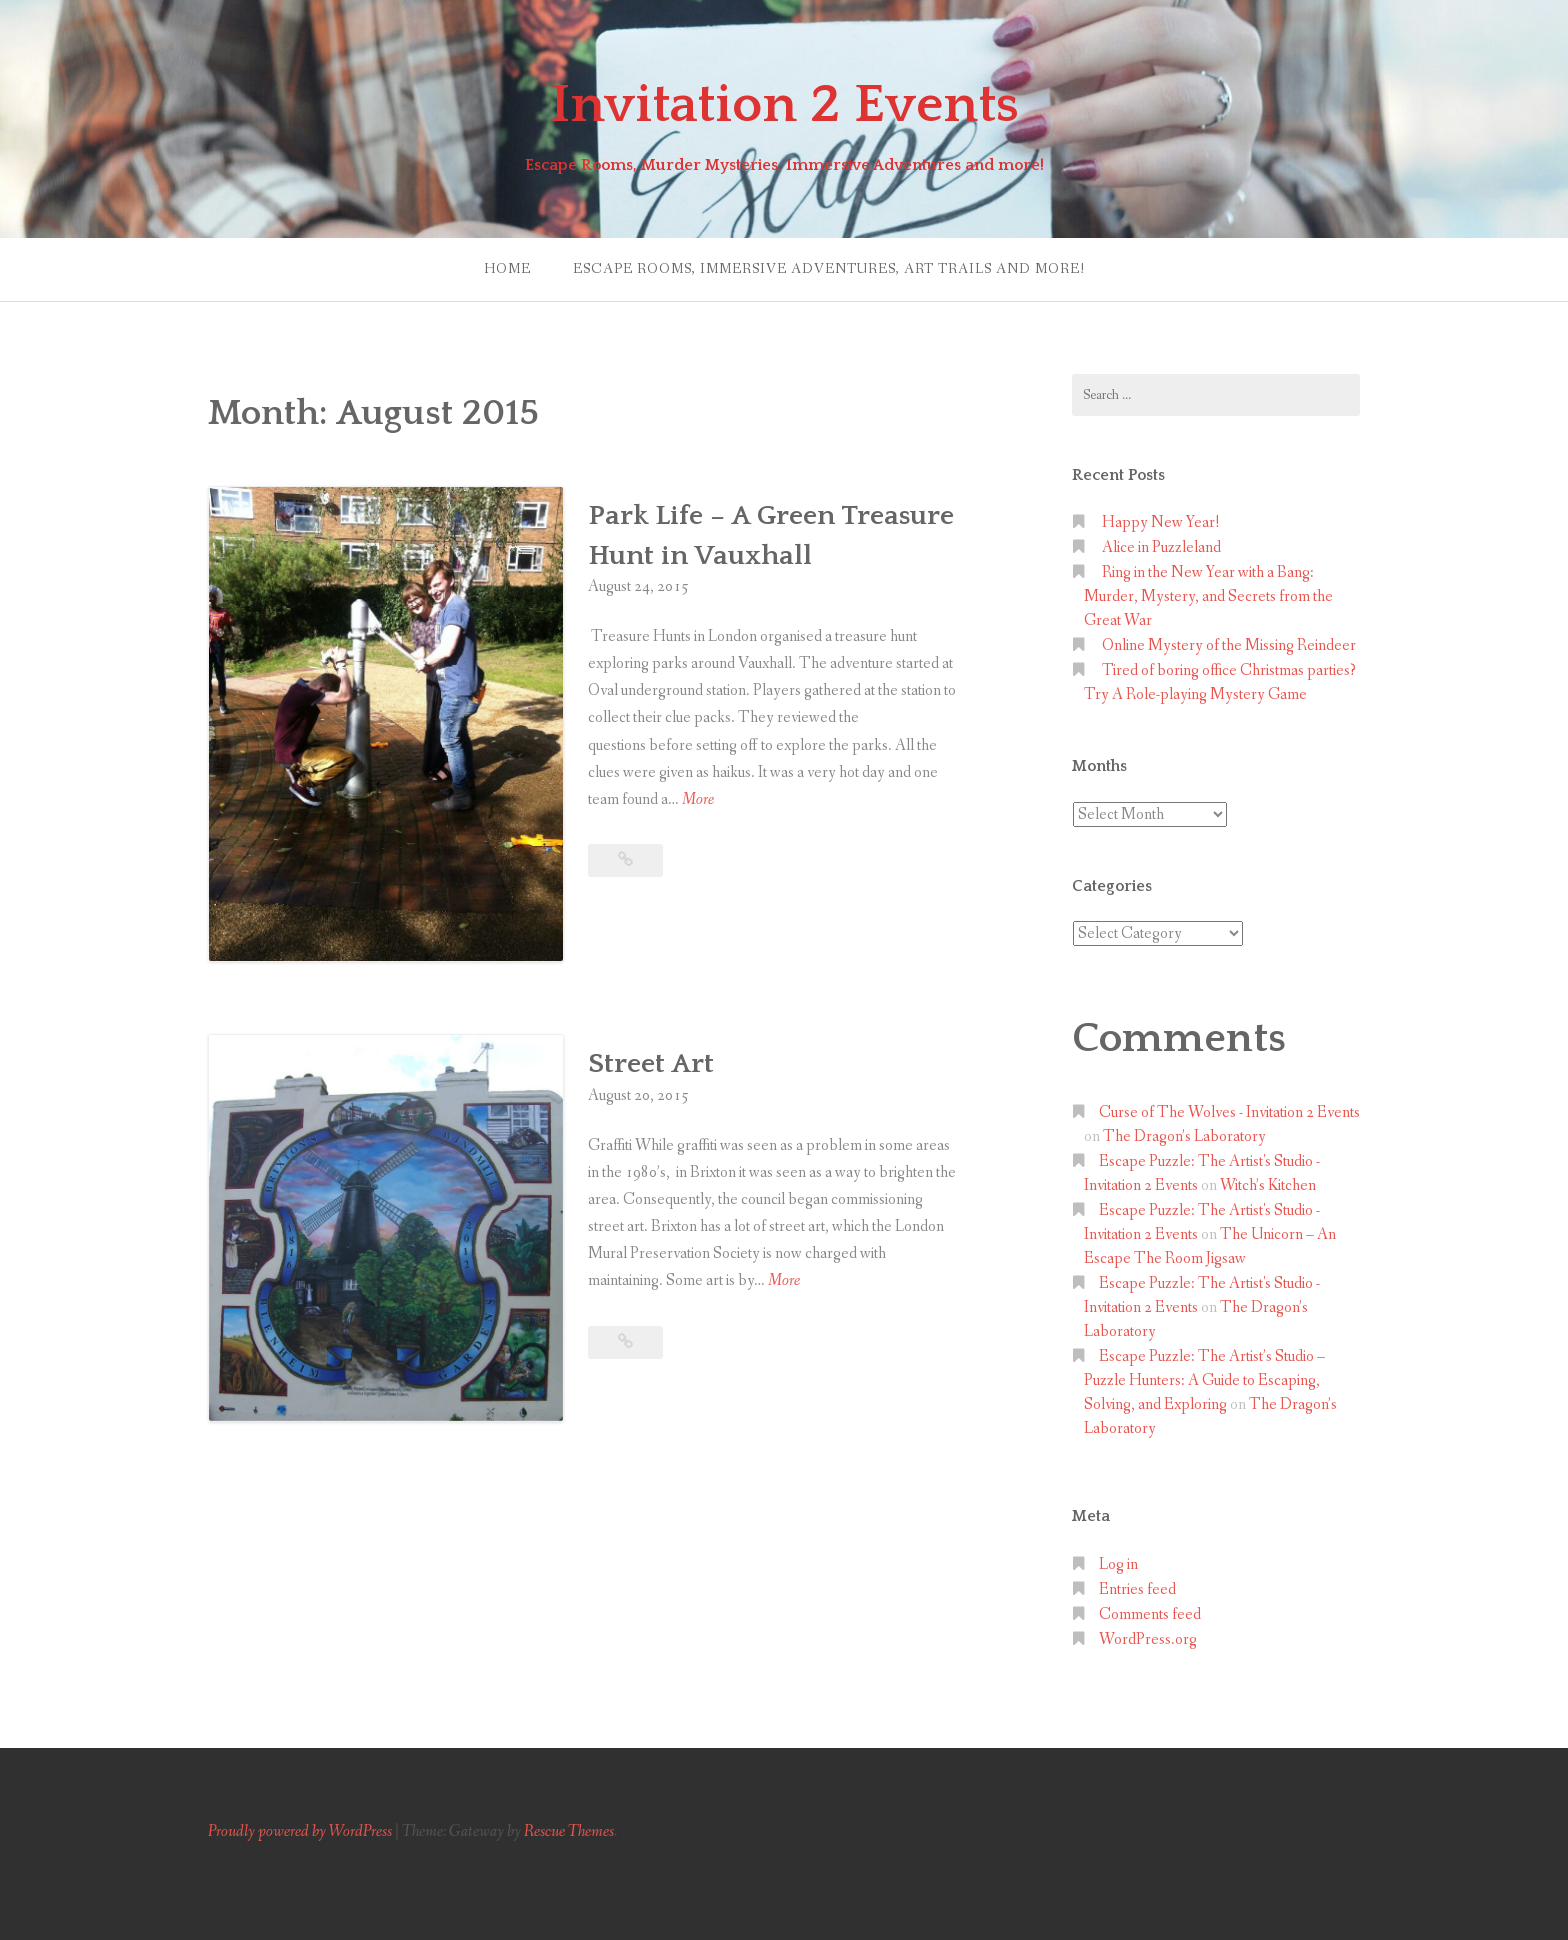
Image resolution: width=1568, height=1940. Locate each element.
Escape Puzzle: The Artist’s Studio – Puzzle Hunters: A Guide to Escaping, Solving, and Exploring (1204, 1380)
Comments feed (1150, 1614)
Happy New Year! (1161, 522)
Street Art (651, 1063)
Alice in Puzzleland (1161, 547)
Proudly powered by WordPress (300, 1831)
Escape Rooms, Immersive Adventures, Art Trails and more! (829, 269)
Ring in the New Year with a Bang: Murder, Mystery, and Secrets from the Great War (1208, 596)
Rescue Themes (569, 1831)
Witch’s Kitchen (1268, 1185)
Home (507, 269)
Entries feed (1137, 1589)
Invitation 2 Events (784, 105)
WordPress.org (1148, 1639)
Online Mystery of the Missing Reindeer (1229, 645)
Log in (1118, 1564)
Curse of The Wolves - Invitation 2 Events (1229, 1112)
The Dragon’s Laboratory (1184, 1136)
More (698, 799)
